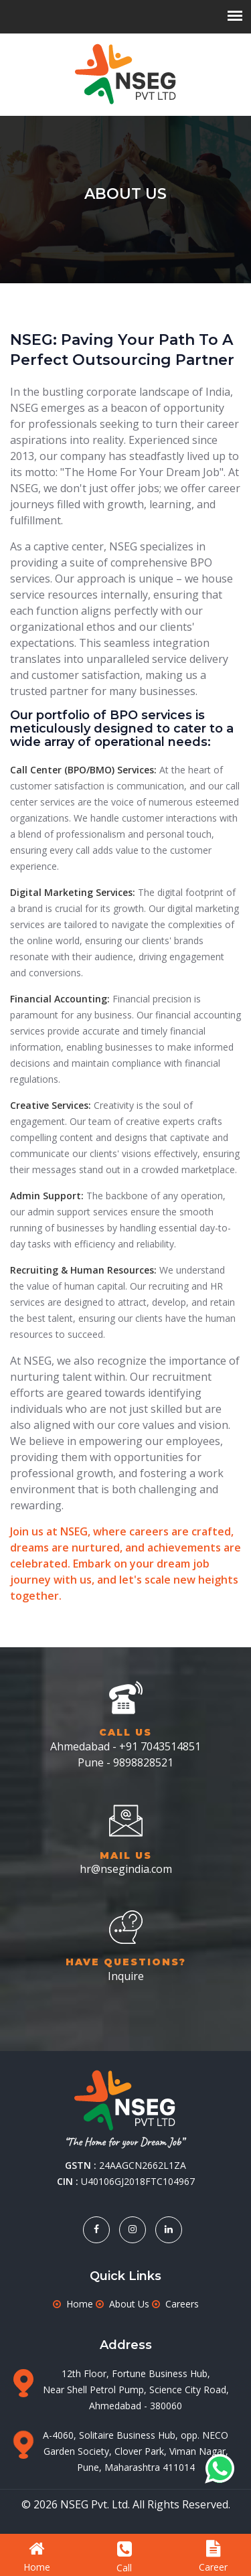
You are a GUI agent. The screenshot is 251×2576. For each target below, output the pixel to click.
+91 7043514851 (160, 1746)
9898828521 (143, 1762)
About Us (129, 2303)
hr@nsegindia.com (126, 1869)
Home (79, 2303)
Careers (182, 2303)
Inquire (126, 1976)
